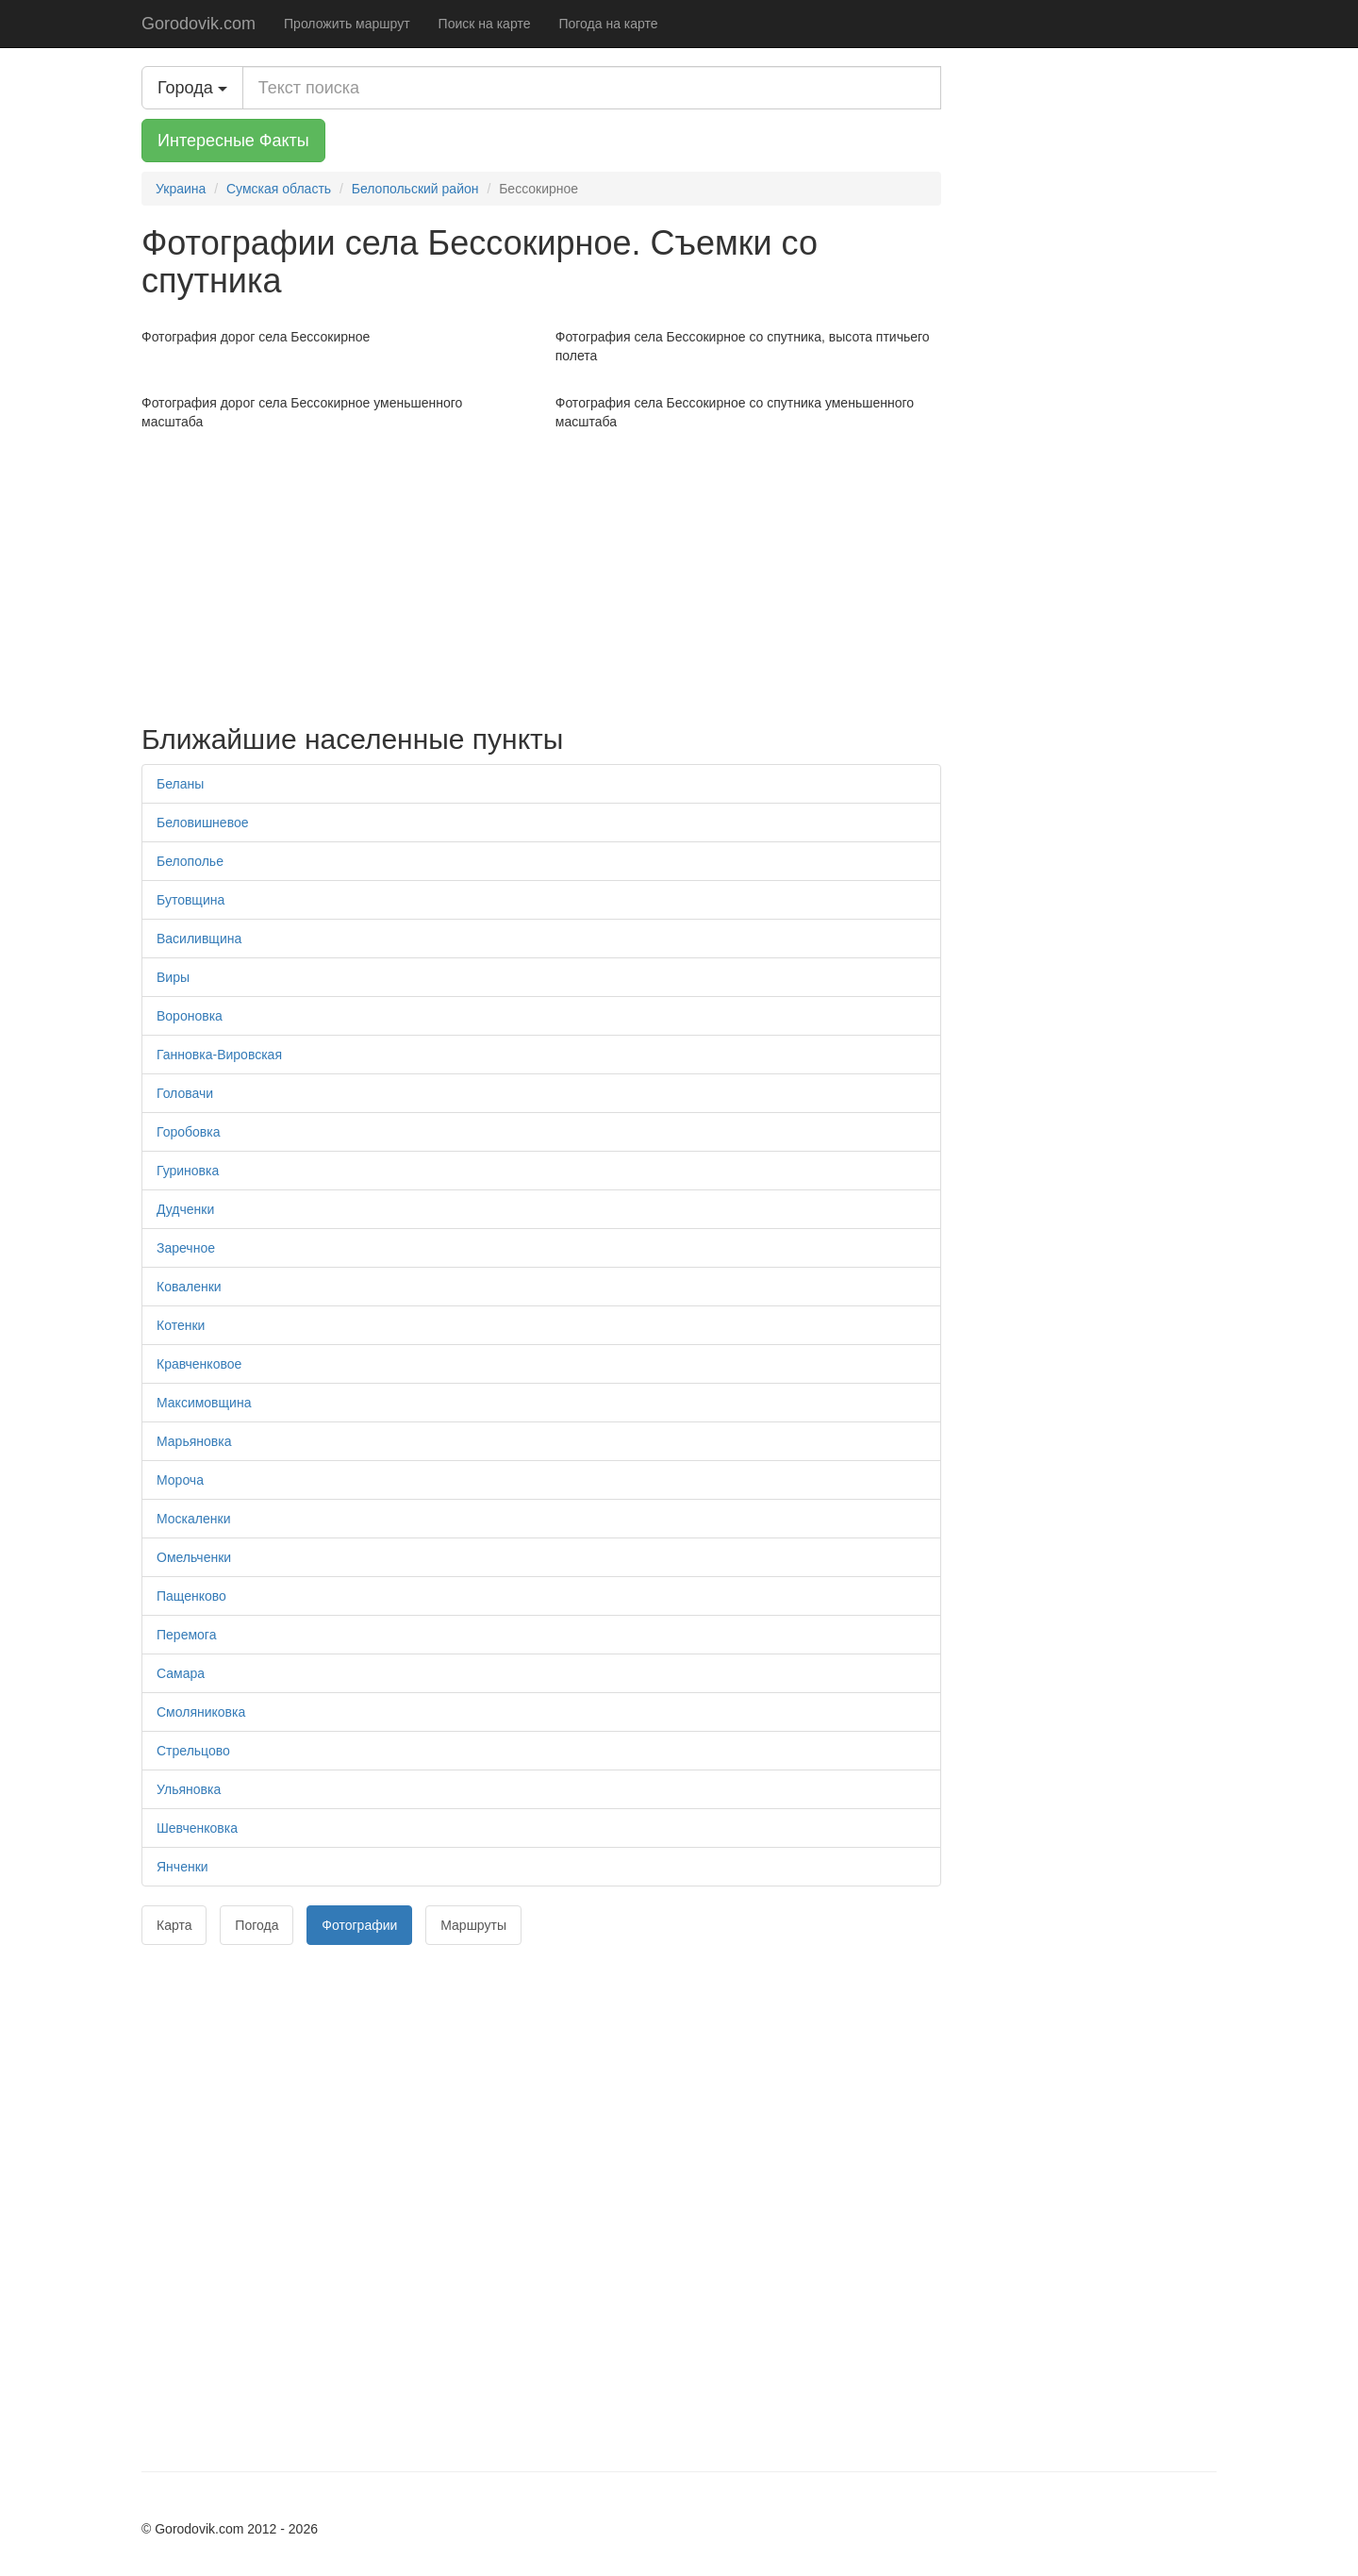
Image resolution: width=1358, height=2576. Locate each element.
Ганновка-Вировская (219, 1054)
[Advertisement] (541, 572)
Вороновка (190, 1015)
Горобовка (188, 1131)
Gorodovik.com (198, 23)
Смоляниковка (201, 1712)
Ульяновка (189, 1789)
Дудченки (185, 1209)
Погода (256, 1925)
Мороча (180, 1479)
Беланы (180, 783)
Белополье (190, 861)
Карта (174, 1925)
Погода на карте (607, 23)
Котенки (181, 1325)
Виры (173, 977)
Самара (181, 1673)
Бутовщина (190, 899)
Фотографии (359, 1925)
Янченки (182, 1866)
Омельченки (194, 1557)
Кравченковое (199, 1363)
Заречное (186, 1247)
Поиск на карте (485, 23)
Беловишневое (202, 822)
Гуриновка (188, 1170)
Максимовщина (204, 1402)
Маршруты (473, 1925)
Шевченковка (197, 1828)
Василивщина (199, 938)
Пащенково (191, 1596)
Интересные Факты (233, 140)
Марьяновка (194, 1441)
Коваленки (189, 1286)
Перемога (186, 1634)
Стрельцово (193, 1750)
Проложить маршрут (347, 23)
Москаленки (193, 1518)
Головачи (185, 1093)
